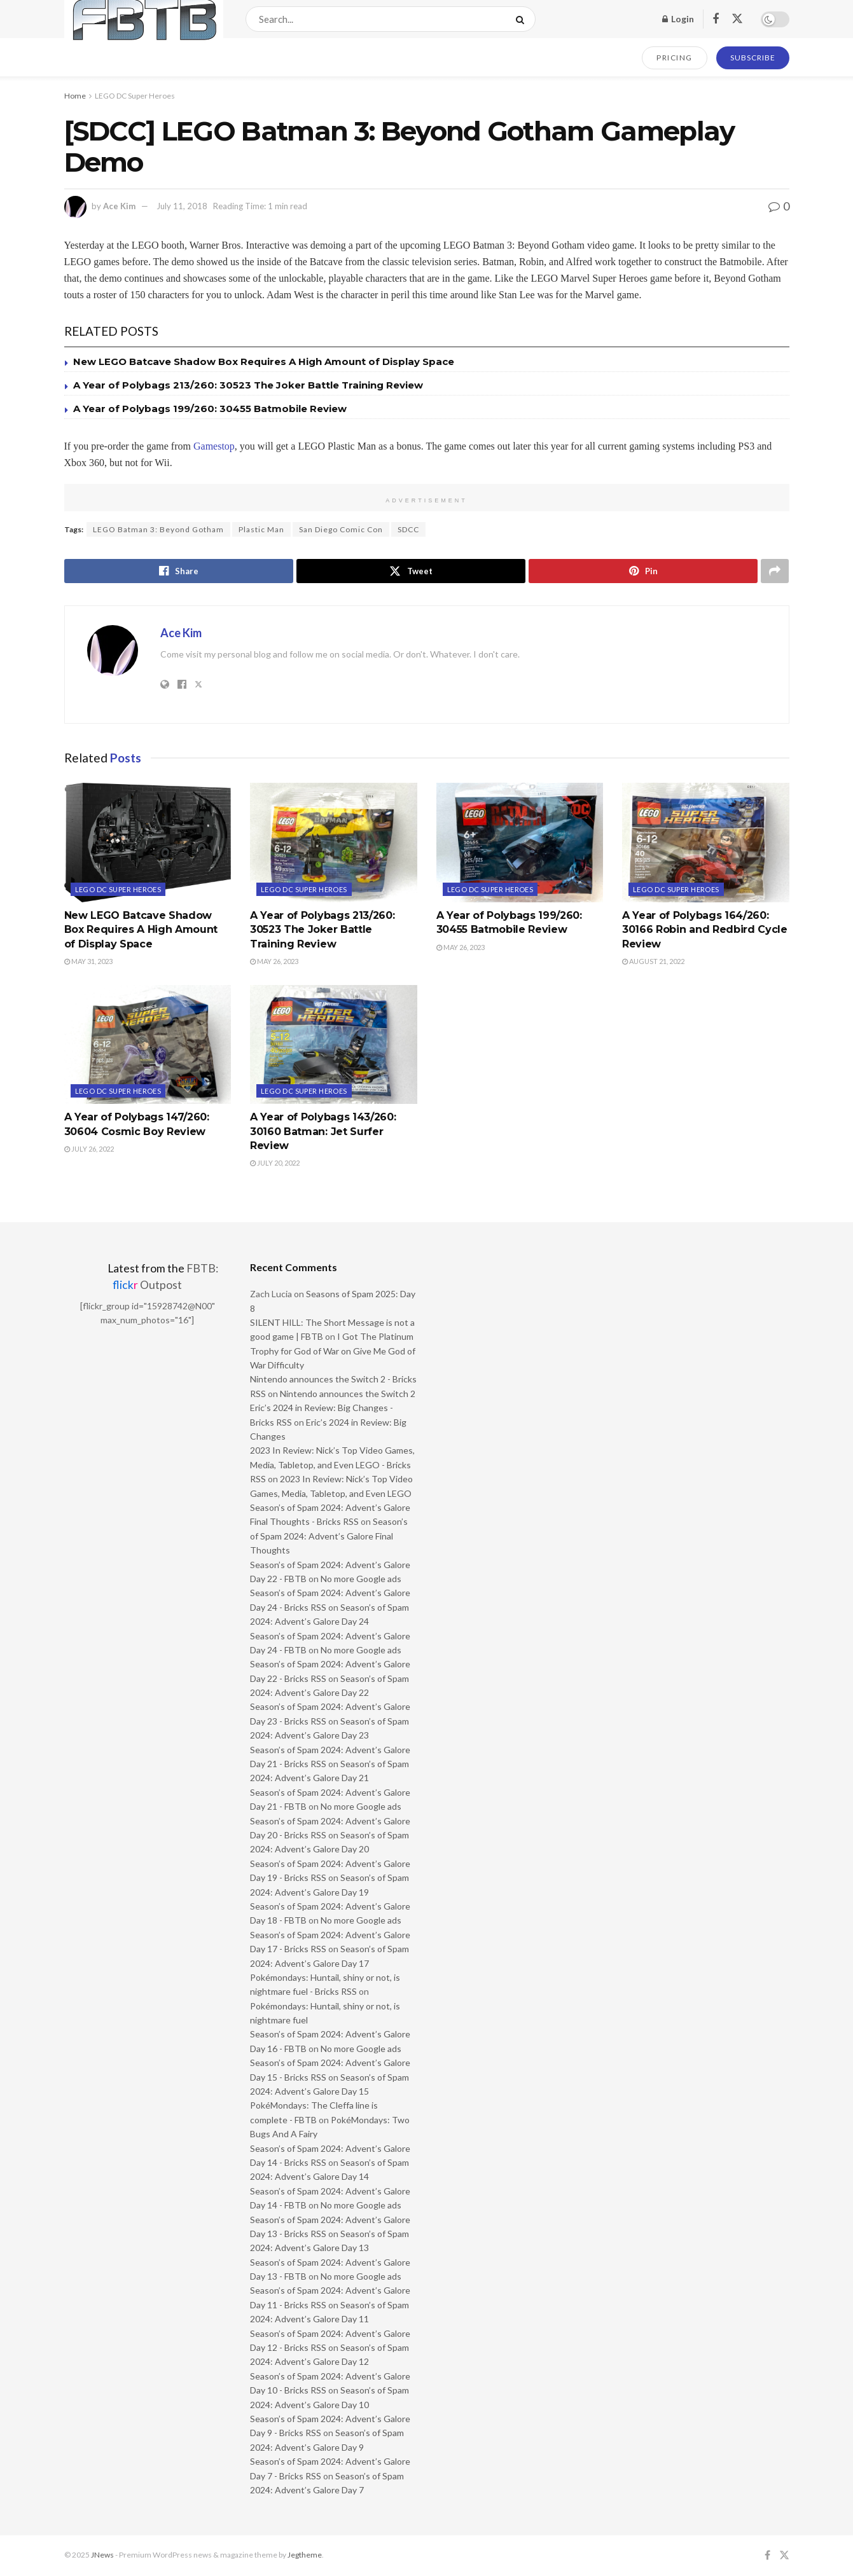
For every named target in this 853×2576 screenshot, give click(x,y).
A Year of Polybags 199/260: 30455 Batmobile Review (210, 409)
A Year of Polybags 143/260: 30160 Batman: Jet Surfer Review (323, 1131)
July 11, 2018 (181, 206)
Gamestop (214, 446)
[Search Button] (523, 19)
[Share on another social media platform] (775, 571)
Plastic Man (261, 529)
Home (75, 95)
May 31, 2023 (88, 961)
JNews (102, 2554)
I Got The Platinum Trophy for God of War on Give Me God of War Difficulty (332, 1350)
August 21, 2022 (653, 961)
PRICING (674, 57)
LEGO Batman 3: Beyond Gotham (158, 529)
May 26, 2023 (274, 961)
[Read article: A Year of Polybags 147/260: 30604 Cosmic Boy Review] (148, 1045)
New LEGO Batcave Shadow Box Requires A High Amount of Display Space (263, 361)
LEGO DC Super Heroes (135, 95)
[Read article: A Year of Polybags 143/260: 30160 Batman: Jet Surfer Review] (333, 1045)
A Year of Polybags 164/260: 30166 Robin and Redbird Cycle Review (704, 929)
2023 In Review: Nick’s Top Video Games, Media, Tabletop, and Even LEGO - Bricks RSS (332, 1464)
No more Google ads (361, 1578)
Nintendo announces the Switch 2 (347, 1393)
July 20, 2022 (275, 1163)
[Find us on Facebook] (715, 19)
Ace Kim (119, 206)
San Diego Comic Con (341, 529)
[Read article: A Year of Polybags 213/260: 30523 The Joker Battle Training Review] (333, 842)
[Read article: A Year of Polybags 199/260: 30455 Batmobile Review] (520, 842)
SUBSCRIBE (752, 57)
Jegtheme (305, 2554)
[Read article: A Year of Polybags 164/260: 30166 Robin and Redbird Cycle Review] (705, 842)
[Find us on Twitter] (737, 19)
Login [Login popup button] (678, 18)
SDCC (408, 529)
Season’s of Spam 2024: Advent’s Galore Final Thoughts (329, 1535)
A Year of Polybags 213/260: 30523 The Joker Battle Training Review (248, 385)
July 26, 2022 (89, 1149)
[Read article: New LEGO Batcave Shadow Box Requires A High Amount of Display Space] (148, 842)
